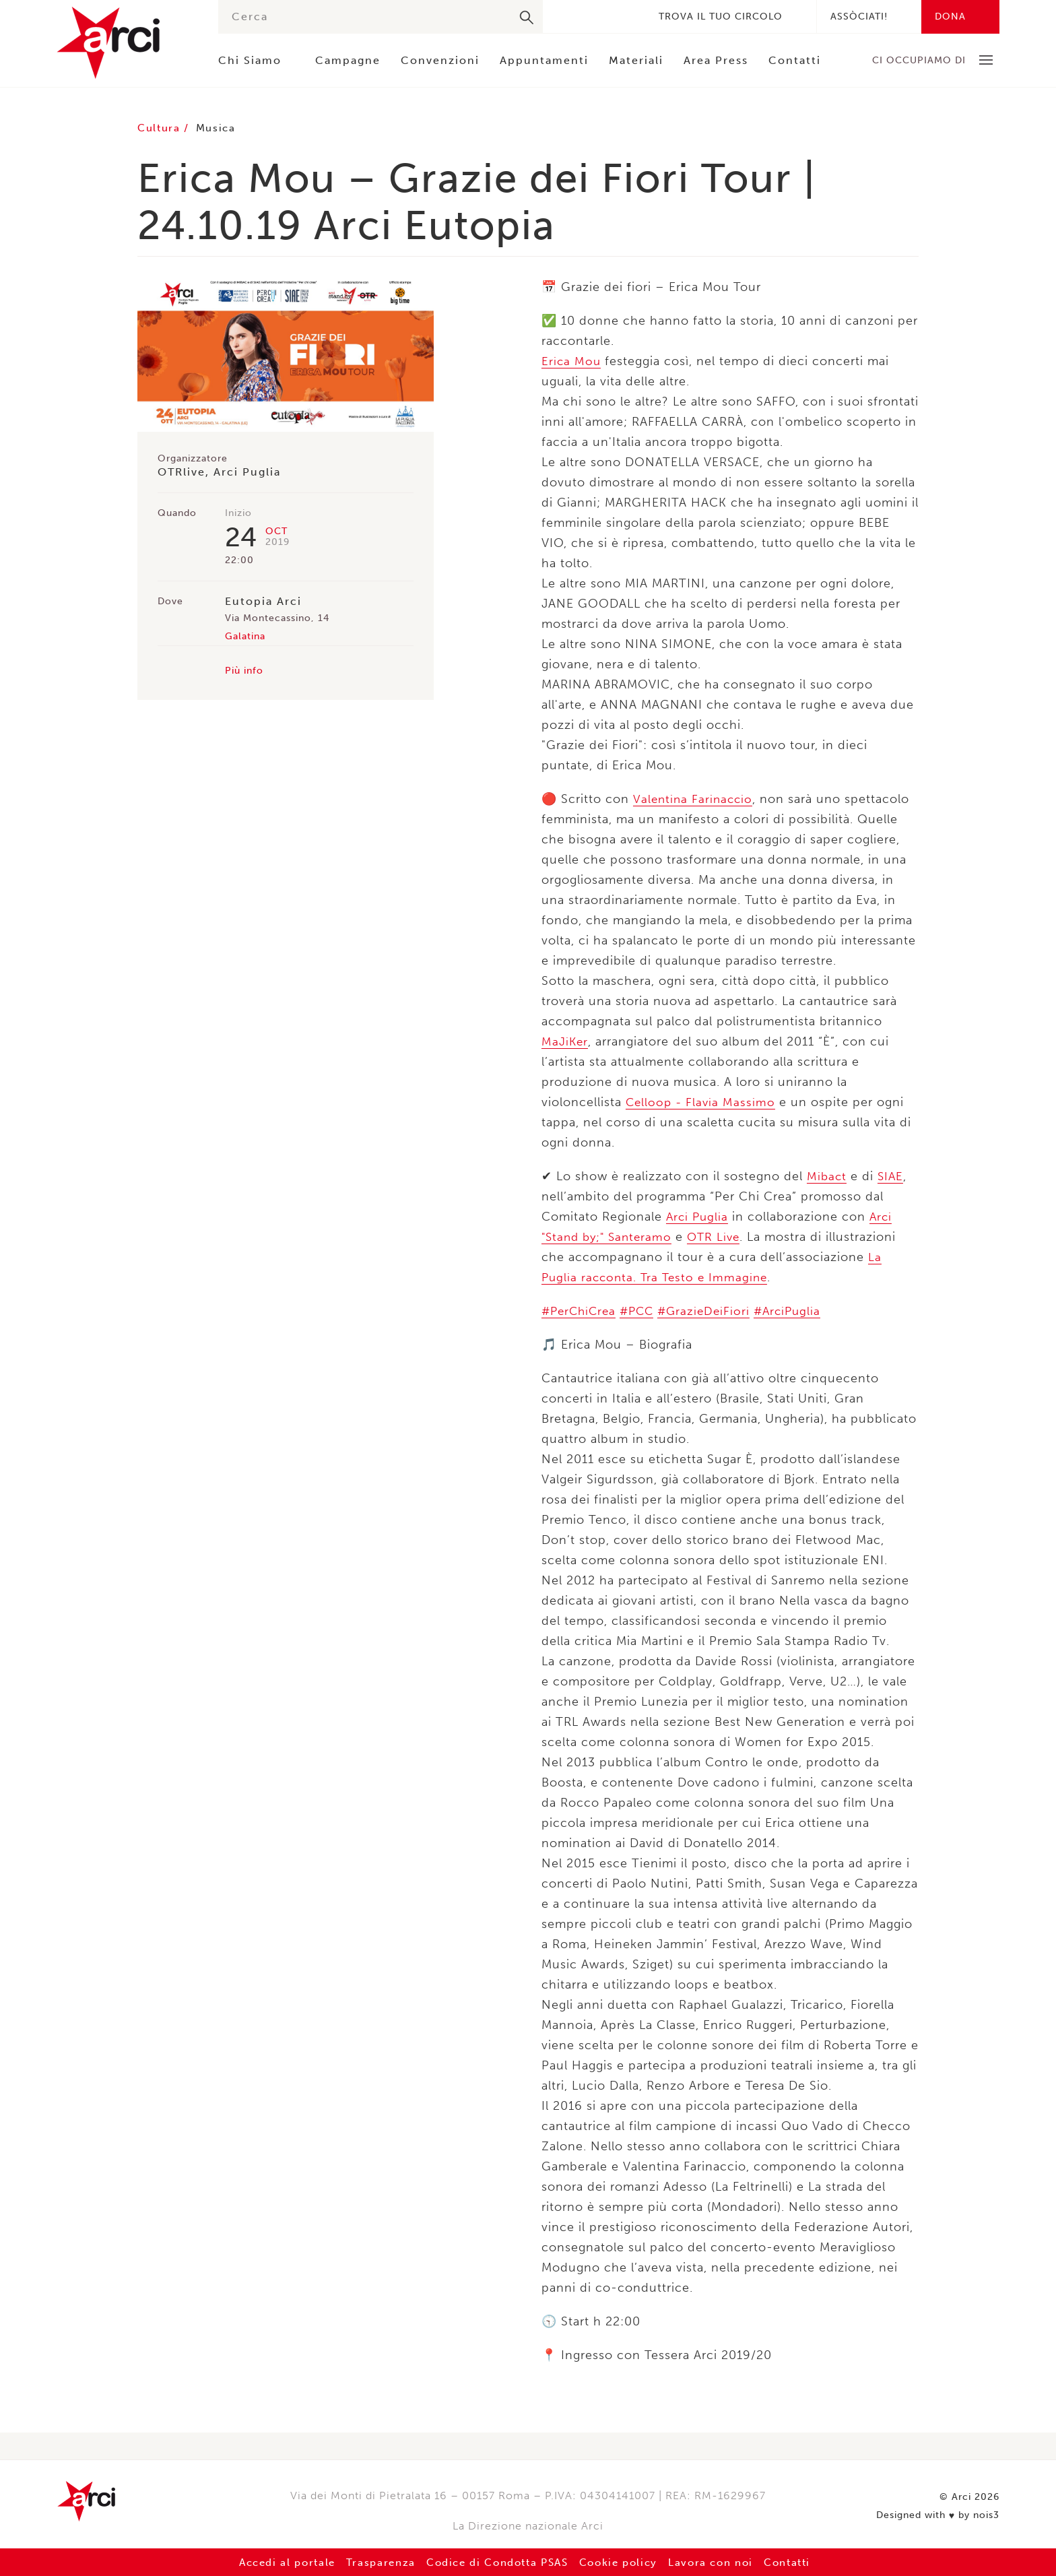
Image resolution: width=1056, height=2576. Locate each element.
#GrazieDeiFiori (712, 1310)
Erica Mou (571, 361)
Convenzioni (440, 60)
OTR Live (721, 1236)
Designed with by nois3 (937, 2513)
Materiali (636, 60)
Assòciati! (859, 16)
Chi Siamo (250, 60)
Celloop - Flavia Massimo (702, 1102)
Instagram (606, 16)
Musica (222, 127)
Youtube (626, 16)
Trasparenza (366, 2562)
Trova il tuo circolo (721, 16)
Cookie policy (627, 2562)
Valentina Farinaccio (694, 799)
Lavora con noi (727, 2562)
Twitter (586, 16)
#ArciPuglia (799, 1310)
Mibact (827, 1176)
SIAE (892, 1176)
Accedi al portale (266, 2562)
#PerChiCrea (580, 1310)
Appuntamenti (544, 60)
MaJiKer (565, 1041)
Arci (124, 43)
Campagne (348, 60)
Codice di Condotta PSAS (493, 2562)
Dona (950, 16)
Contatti (794, 60)
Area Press (716, 60)
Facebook (566, 16)
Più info (244, 670)
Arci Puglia (698, 1216)
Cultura (163, 127)
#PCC (642, 1310)
